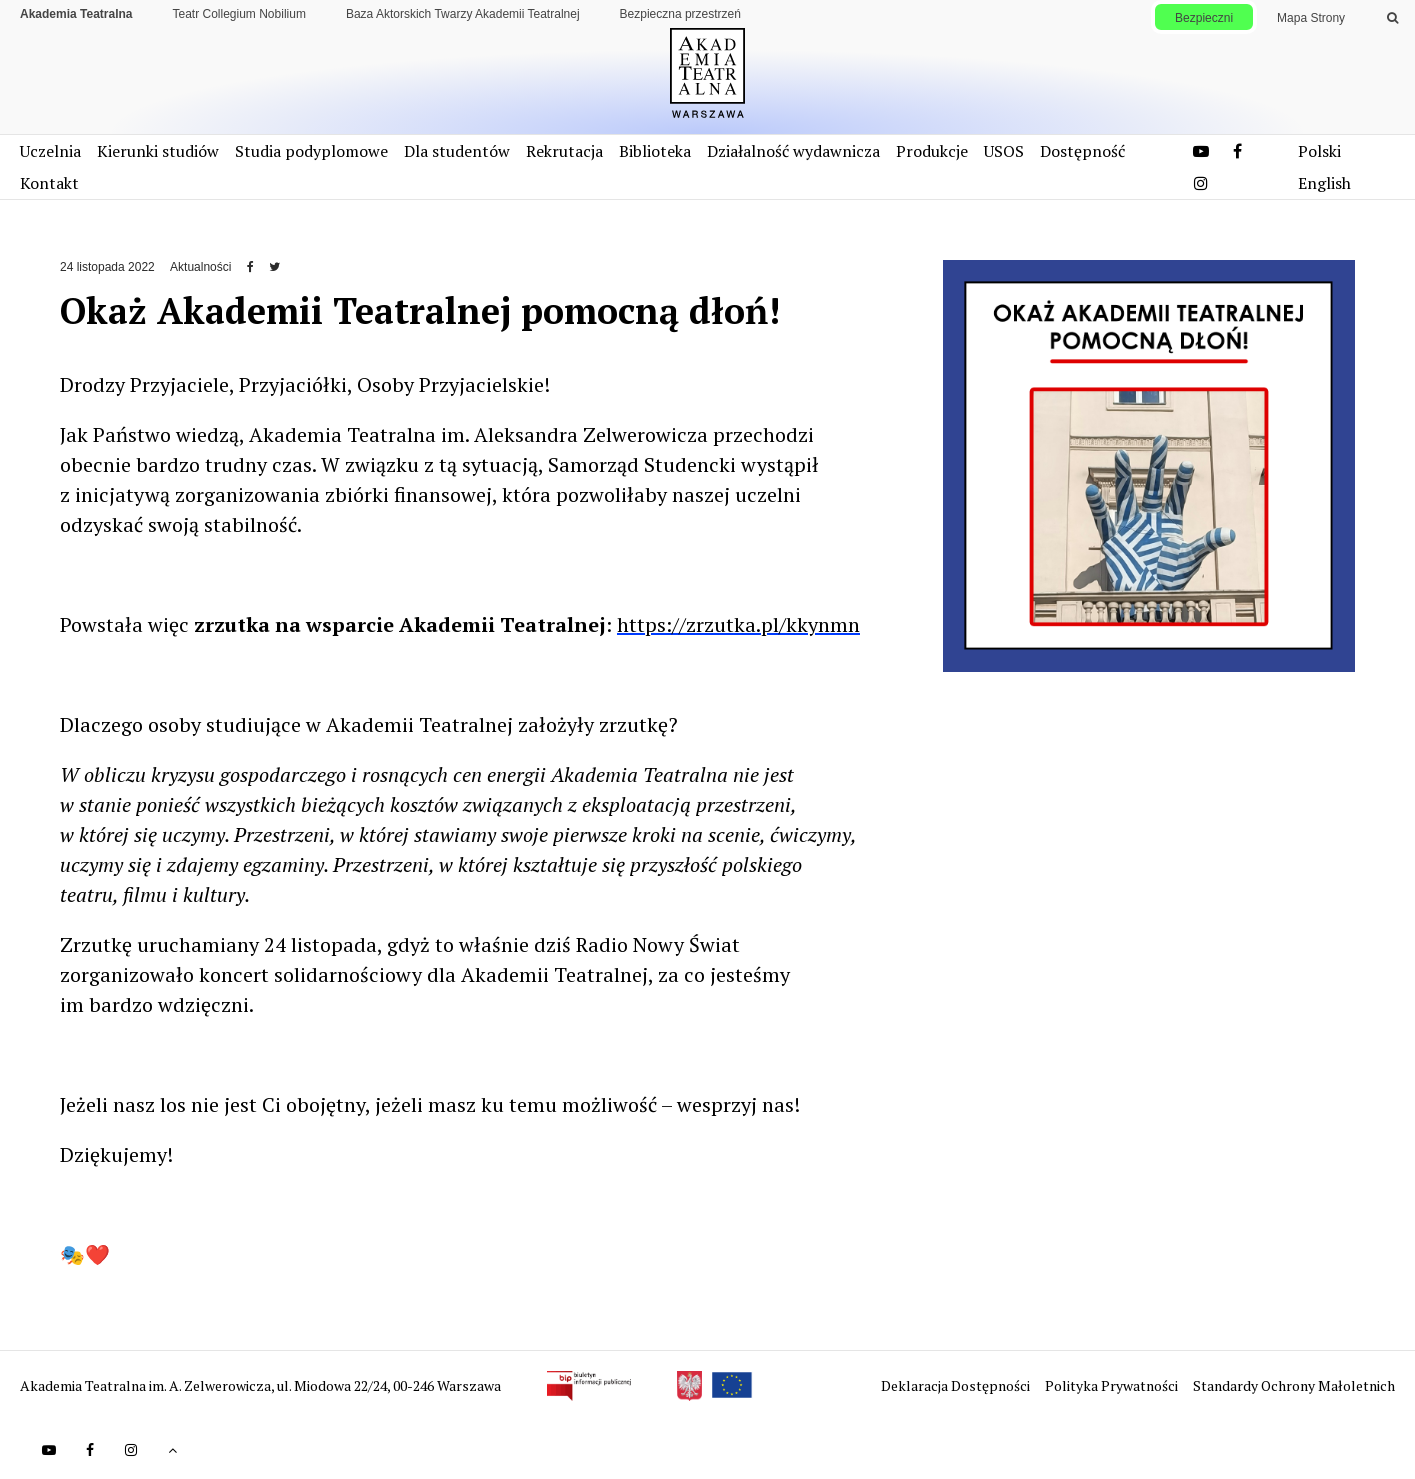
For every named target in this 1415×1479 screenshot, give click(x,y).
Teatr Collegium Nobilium (239, 14)
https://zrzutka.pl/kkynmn (738, 624)
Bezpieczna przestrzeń (680, 14)
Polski (1319, 151)
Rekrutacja (564, 151)
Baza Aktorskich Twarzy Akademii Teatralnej (463, 14)
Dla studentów (457, 151)
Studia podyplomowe (311, 151)
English (1324, 183)
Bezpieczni (1204, 18)
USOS (1004, 151)
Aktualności (200, 267)
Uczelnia (50, 151)
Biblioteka (655, 151)
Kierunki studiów (158, 151)
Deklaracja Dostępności (957, 1385)
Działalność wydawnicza (793, 151)
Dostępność (1082, 151)
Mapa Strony (1311, 18)
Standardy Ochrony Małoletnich (1294, 1385)
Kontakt (49, 183)
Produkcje (932, 151)
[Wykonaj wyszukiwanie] (1392, 18)
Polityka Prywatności (1113, 1385)
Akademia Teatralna (76, 14)
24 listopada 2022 (107, 267)
